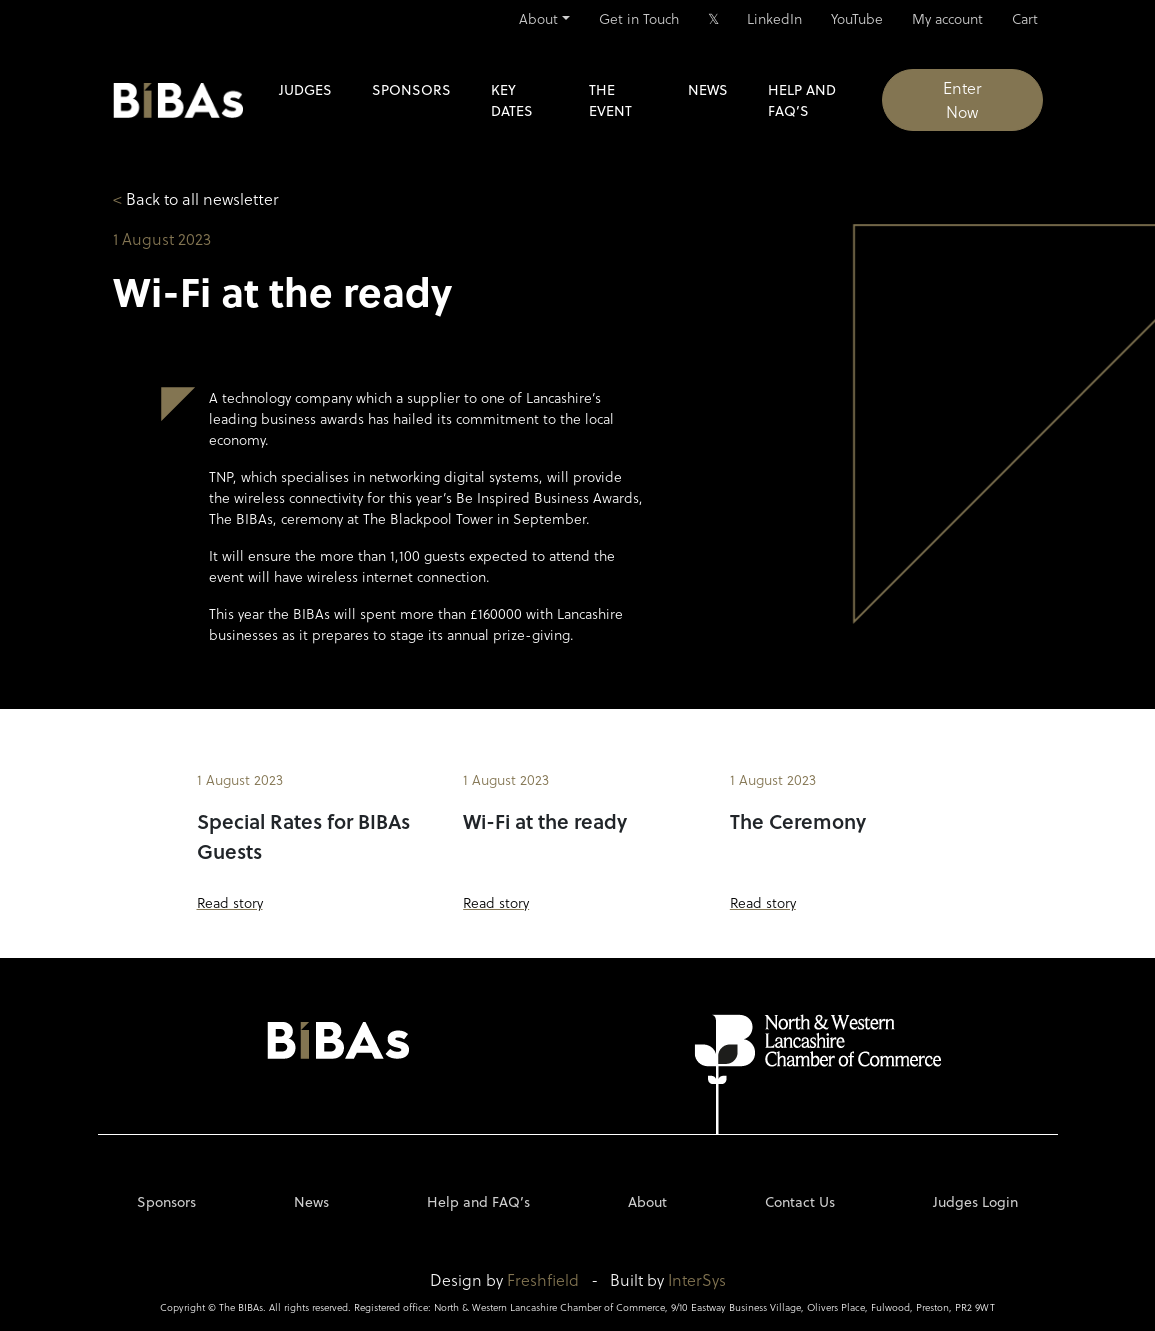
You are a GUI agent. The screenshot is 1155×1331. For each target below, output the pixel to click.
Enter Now (962, 99)
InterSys (697, 1279)
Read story (230, 902)
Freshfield (543, 1279)
